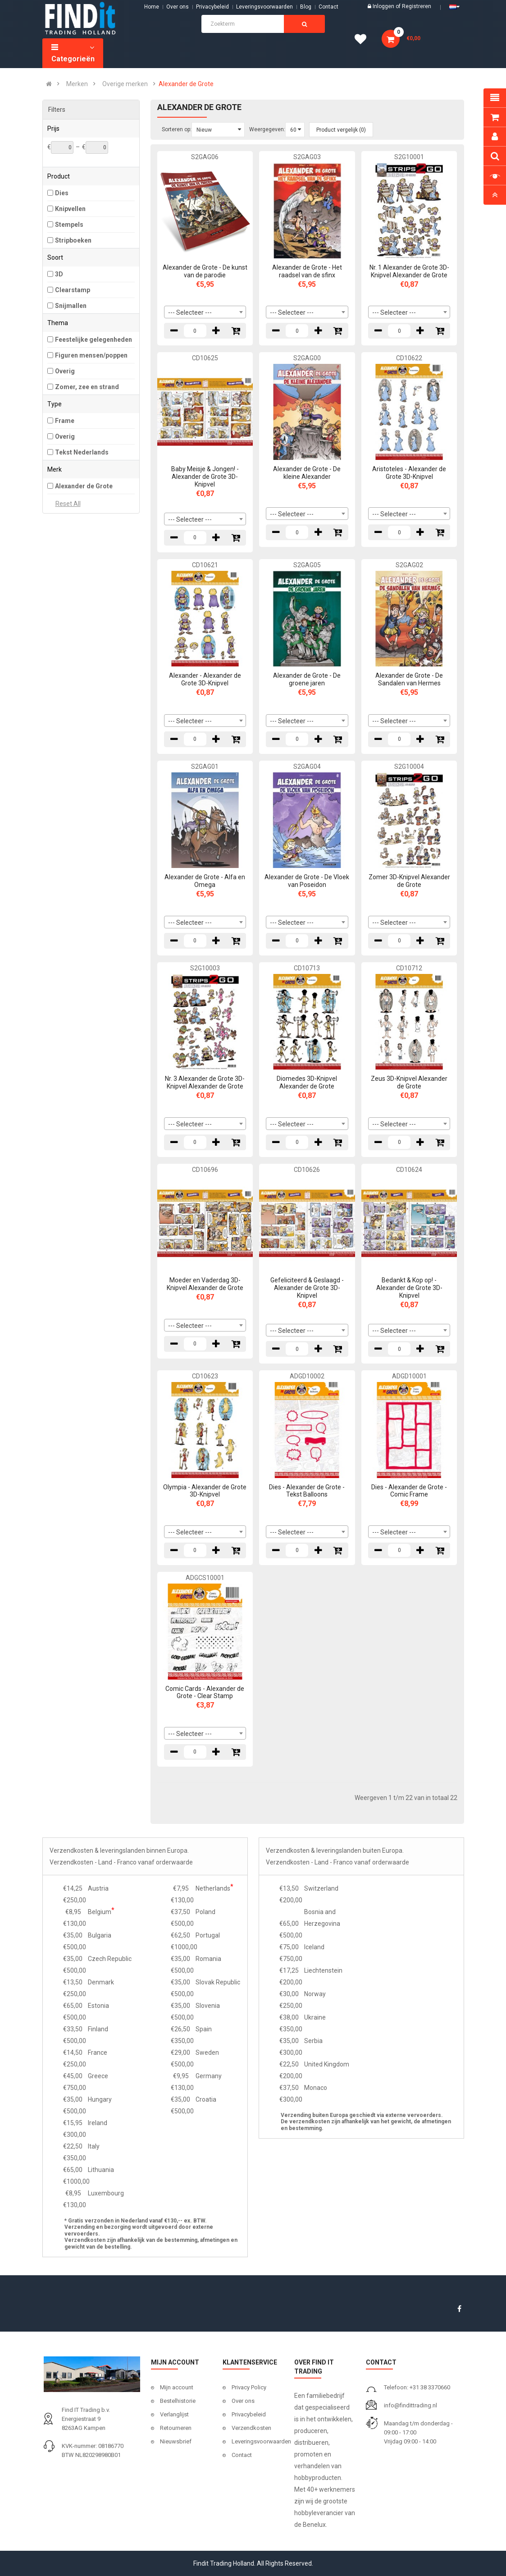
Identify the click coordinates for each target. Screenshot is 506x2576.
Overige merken (125, 84)
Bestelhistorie (178, 2400)
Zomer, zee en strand (87, 386)
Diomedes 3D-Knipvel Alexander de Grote (307, 1082)
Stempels (69, 224)
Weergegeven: (267, 129)
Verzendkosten (251, 2427)
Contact (242, 2455)
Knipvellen (70, 208)
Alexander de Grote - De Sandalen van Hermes (409, 679)
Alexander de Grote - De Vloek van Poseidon (306, 880)
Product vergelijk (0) (341, 130)
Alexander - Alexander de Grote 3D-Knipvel (205, 679)
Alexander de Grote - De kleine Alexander (307, 472)
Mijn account (176, 2387)
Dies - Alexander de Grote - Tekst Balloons (307, 1490)
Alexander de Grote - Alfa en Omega (204, 880)
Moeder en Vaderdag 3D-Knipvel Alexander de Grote (205, 1284)
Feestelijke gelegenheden (93, 339)
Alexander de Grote (186, 84)
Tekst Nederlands (82, 452)
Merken (77, 84)
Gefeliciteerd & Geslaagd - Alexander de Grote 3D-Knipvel (307, 1288)
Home (151, 6)
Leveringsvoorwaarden (264, 6)
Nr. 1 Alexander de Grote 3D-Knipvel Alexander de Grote (409, 271)
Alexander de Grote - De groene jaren (307, 679)
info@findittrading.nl (410, 2405)
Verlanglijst (174, 2414)
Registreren (416, 6)
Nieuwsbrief (175, 2441)
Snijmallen (71, 305)
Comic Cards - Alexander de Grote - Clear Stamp (204, 1692)
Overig (65, 371)
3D (59, 274)
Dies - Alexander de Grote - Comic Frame (409, 1490)
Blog (305, 6)
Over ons (177, 6)
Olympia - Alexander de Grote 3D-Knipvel (204, 1490)
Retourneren (175, 2427)
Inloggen (384, 6)
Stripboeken (73, 240)
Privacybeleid (212, 6)
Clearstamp (72, 290)
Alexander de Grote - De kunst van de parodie (205, 271)
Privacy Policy (249, 2387)
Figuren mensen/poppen (91, 355)
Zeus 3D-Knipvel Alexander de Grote (409, 1082)
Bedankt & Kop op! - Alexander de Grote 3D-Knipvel (409, 1288)
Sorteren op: (176, 129)
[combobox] (205, 312)
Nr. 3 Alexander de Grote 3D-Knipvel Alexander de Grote (205, 1082)
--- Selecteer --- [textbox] (190, 312)
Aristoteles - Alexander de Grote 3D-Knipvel (409, 472)
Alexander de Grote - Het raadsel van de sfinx (307, 271)
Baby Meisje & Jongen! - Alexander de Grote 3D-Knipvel (205, 476)
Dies (61, 193)
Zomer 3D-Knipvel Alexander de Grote (409, 880)
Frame (64, 420)
